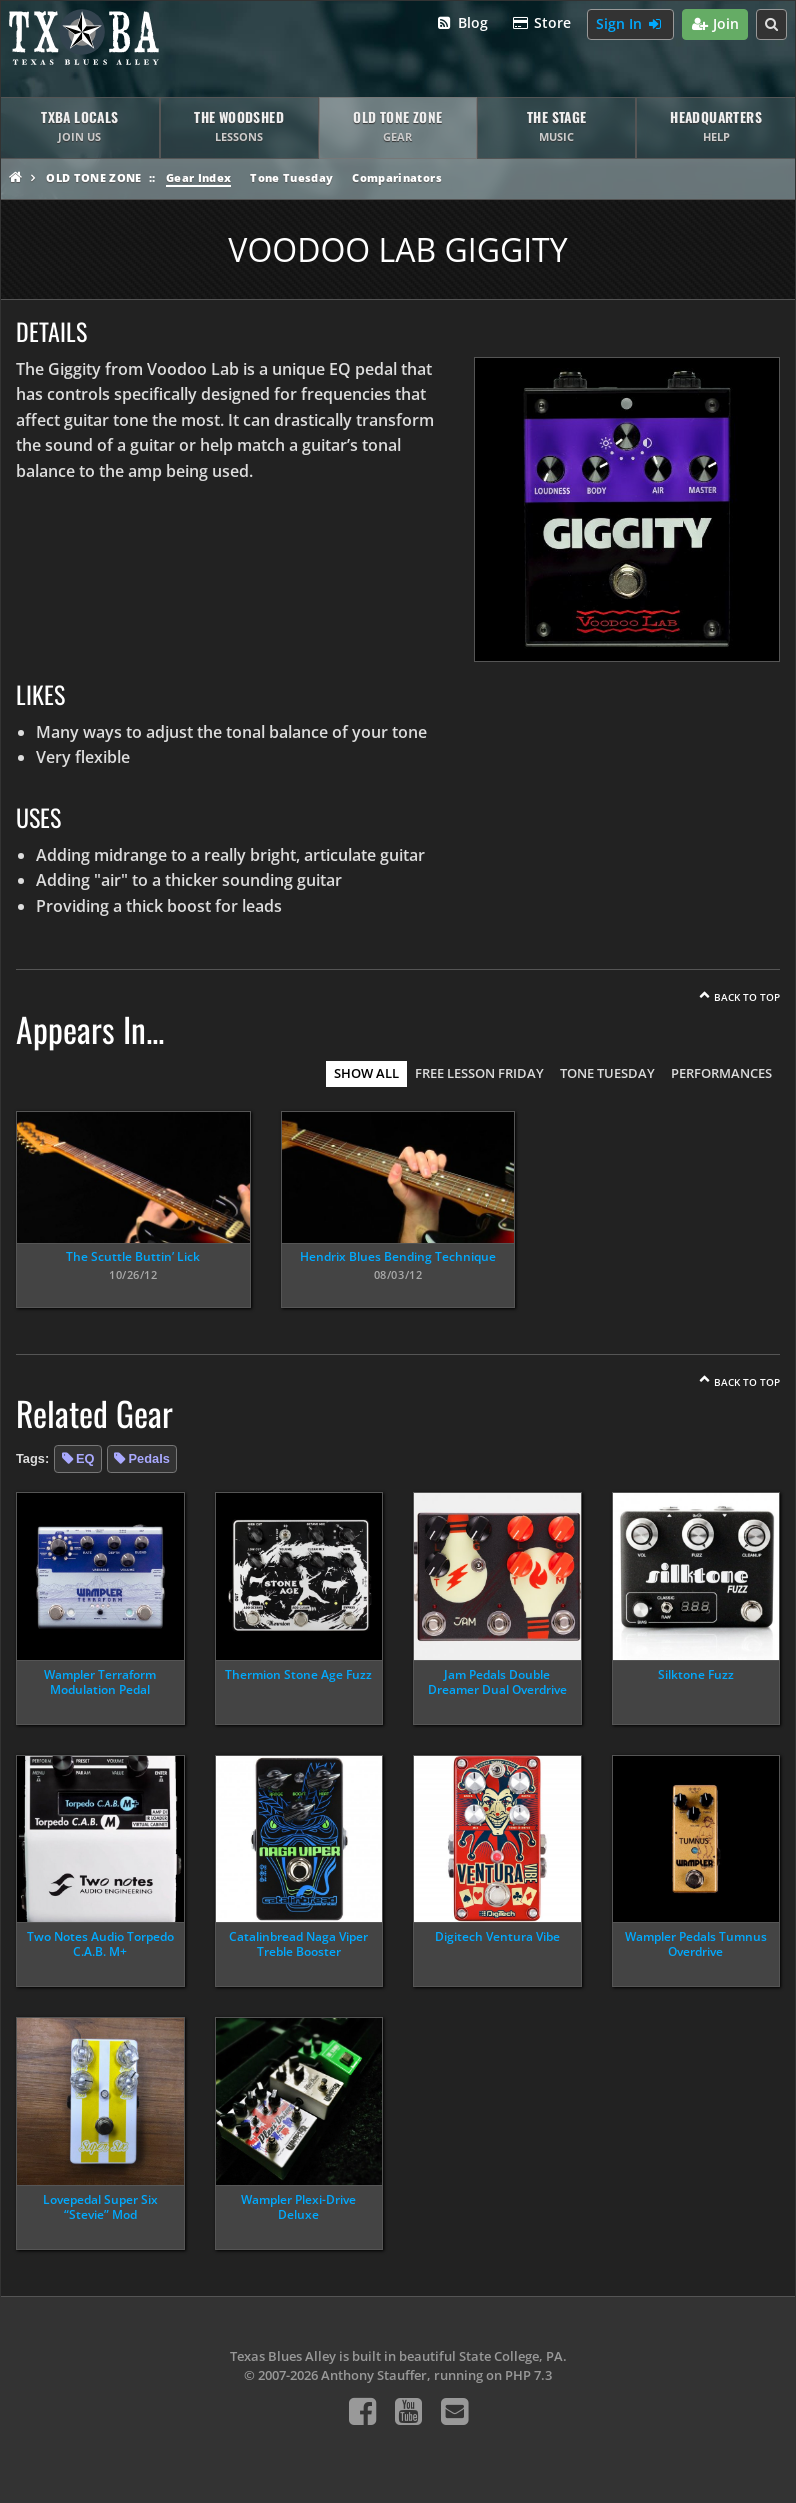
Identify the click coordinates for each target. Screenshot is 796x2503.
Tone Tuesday (291, 177)
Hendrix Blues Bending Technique (398, 1256)
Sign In (630, 24)
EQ (85, 1458)
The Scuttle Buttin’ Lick (133, 1256)
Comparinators (396, 177)
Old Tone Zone (93, 177)
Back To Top (747, 997)
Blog (461, 23)
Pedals (149, 1458)
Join (715, 24)
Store (542, 23)
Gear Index (198, 177)
